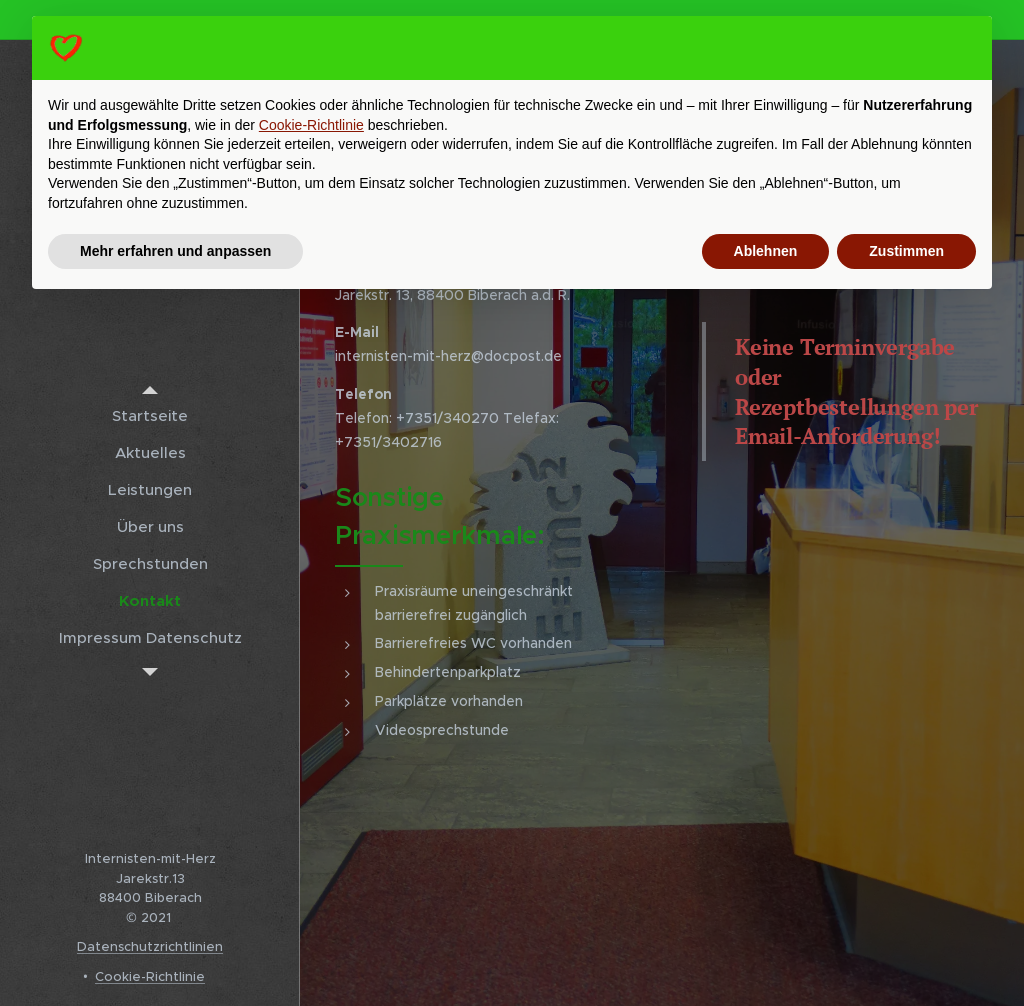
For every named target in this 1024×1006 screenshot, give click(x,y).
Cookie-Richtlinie (150, 976)
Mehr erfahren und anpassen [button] (175, 251)
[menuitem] (150, 415)
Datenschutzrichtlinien (150, 946)
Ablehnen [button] (766, 251)
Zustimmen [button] (906, 251)
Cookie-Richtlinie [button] (311, 125)
